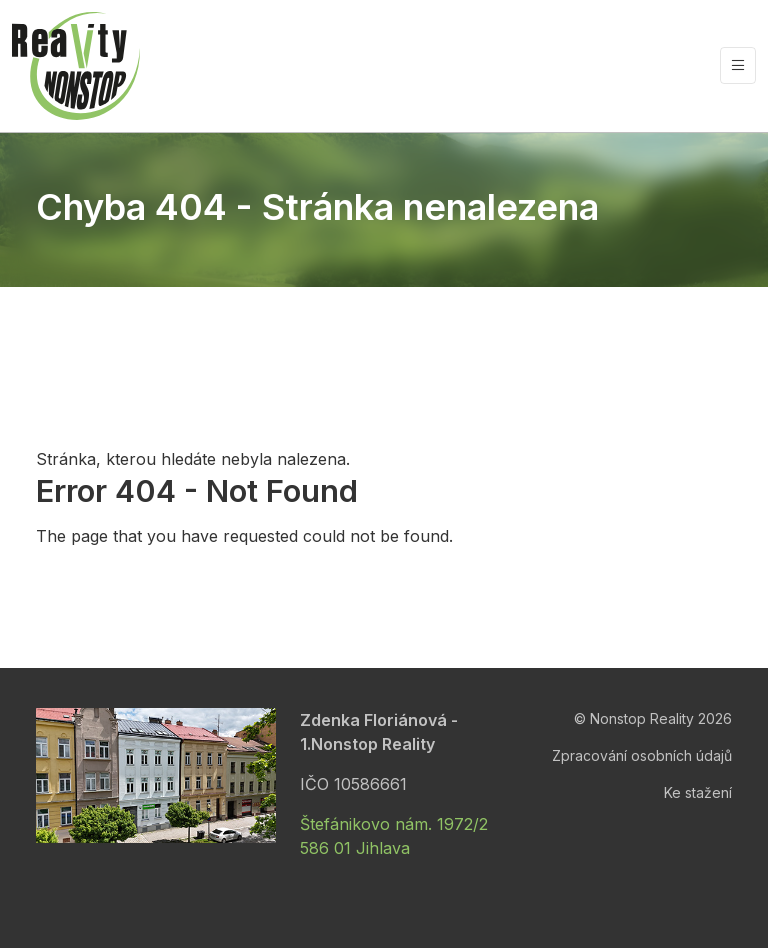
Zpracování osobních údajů (642, 755)
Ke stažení (698, 792)
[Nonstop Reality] (76, 66)
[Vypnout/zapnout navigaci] (738, 65)
